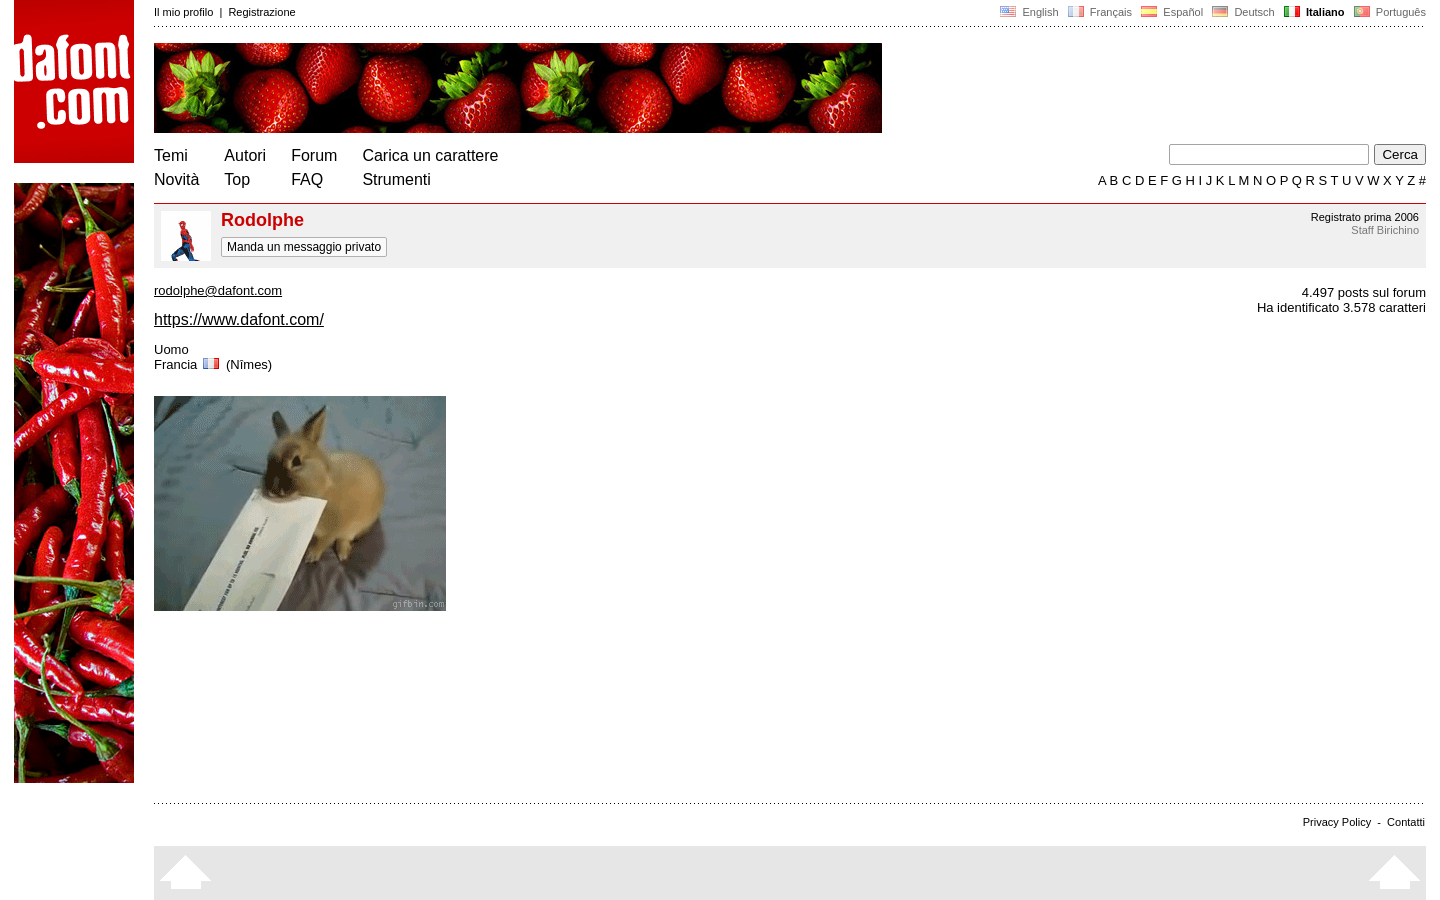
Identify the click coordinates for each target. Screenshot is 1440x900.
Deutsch (1243, 12)
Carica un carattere (430, 155)
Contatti (1406, 822)
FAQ (307, 179)
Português (1388, 12)
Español (1172, 12)
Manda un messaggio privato (304, 247)
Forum (314, 155)
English (1029, 12)
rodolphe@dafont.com (218, 290)
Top (237, 179)
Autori (245, 155)
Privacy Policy (1337, 822)
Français (1100, 12)
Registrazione (261, 12)
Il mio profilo (183, 12)
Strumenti (396, 179)
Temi (171, 155)
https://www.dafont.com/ (239, 319)
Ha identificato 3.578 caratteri (1341, 307)
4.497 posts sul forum (1364, 292)
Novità (176, 179)
